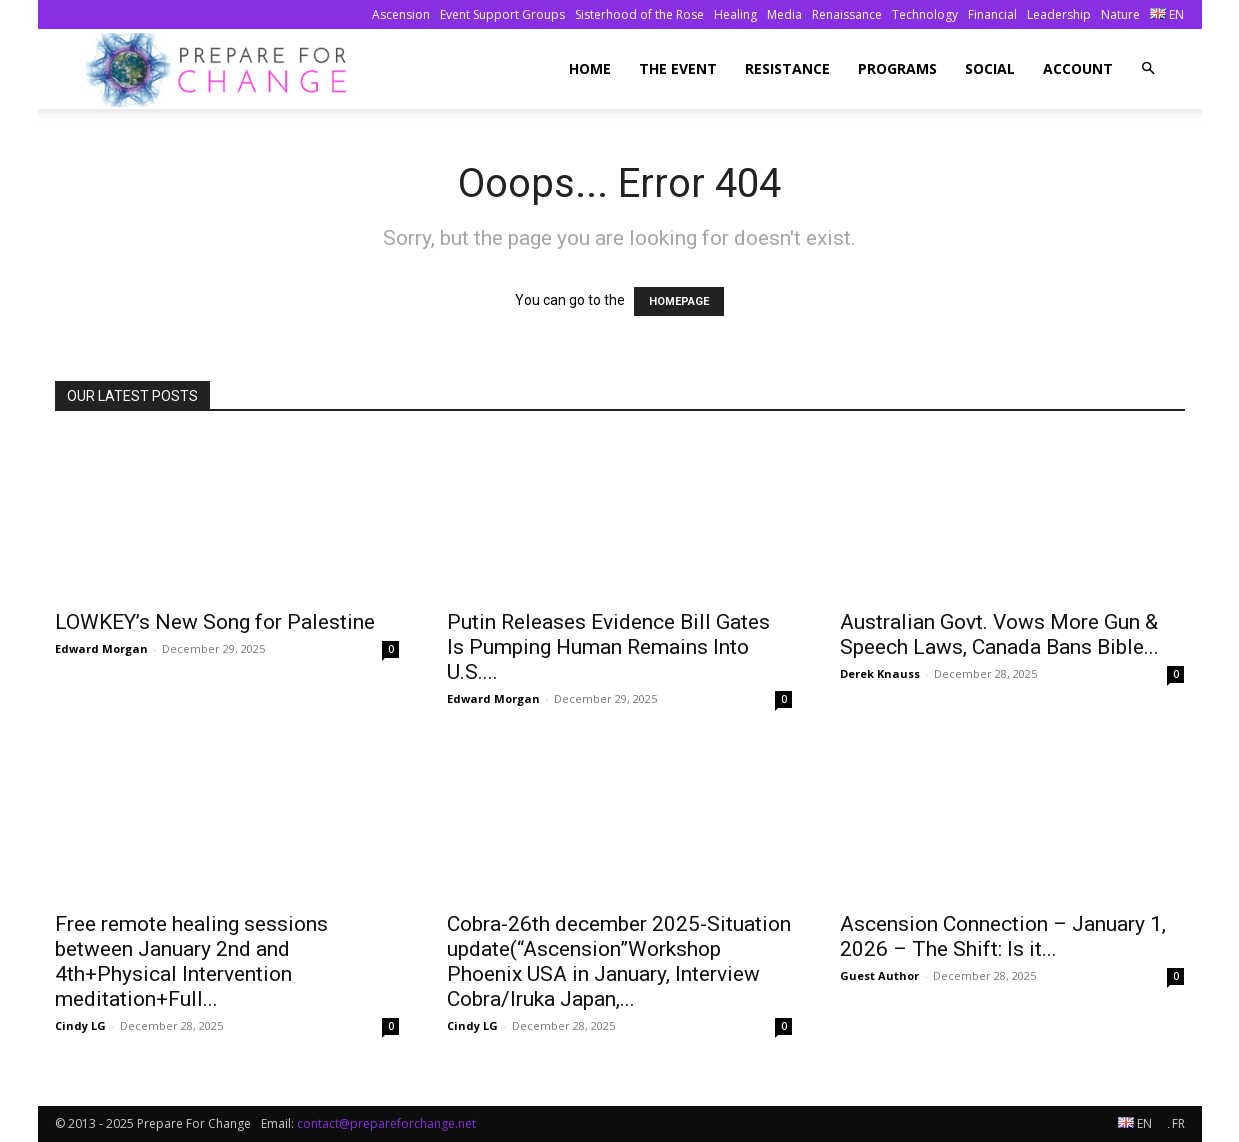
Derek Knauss (880, 673)
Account (1078, 68)
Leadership (1059, 14)
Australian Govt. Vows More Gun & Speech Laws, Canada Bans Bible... (999, 634)
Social (990, 68)
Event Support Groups (502, 14)
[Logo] (222, 69)
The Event (678, 68)
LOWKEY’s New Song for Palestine (215, 622)
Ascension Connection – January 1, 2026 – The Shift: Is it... (1003, 936)
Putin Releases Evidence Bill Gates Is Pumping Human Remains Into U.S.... (608, 647)
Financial (992, 14)
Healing (735, 14)
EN (1167, 14)
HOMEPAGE (679, 301)
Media (784, 14)
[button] (1148, 68)
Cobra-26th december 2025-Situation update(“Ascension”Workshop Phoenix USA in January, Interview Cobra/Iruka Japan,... (619, 961)
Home (590, 68)
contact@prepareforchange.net (386, 1123)
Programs (897, 68)
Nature (1120, 14)
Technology (925, 14)
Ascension (401, 14)
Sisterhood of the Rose (639, 14)
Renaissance (847, 14)
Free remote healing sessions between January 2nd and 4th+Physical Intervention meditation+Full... (191, 961)
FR (1176, 1123)
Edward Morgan (101, 648)
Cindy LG (80, 1025)
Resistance (787, 68)
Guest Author (879, 975)
